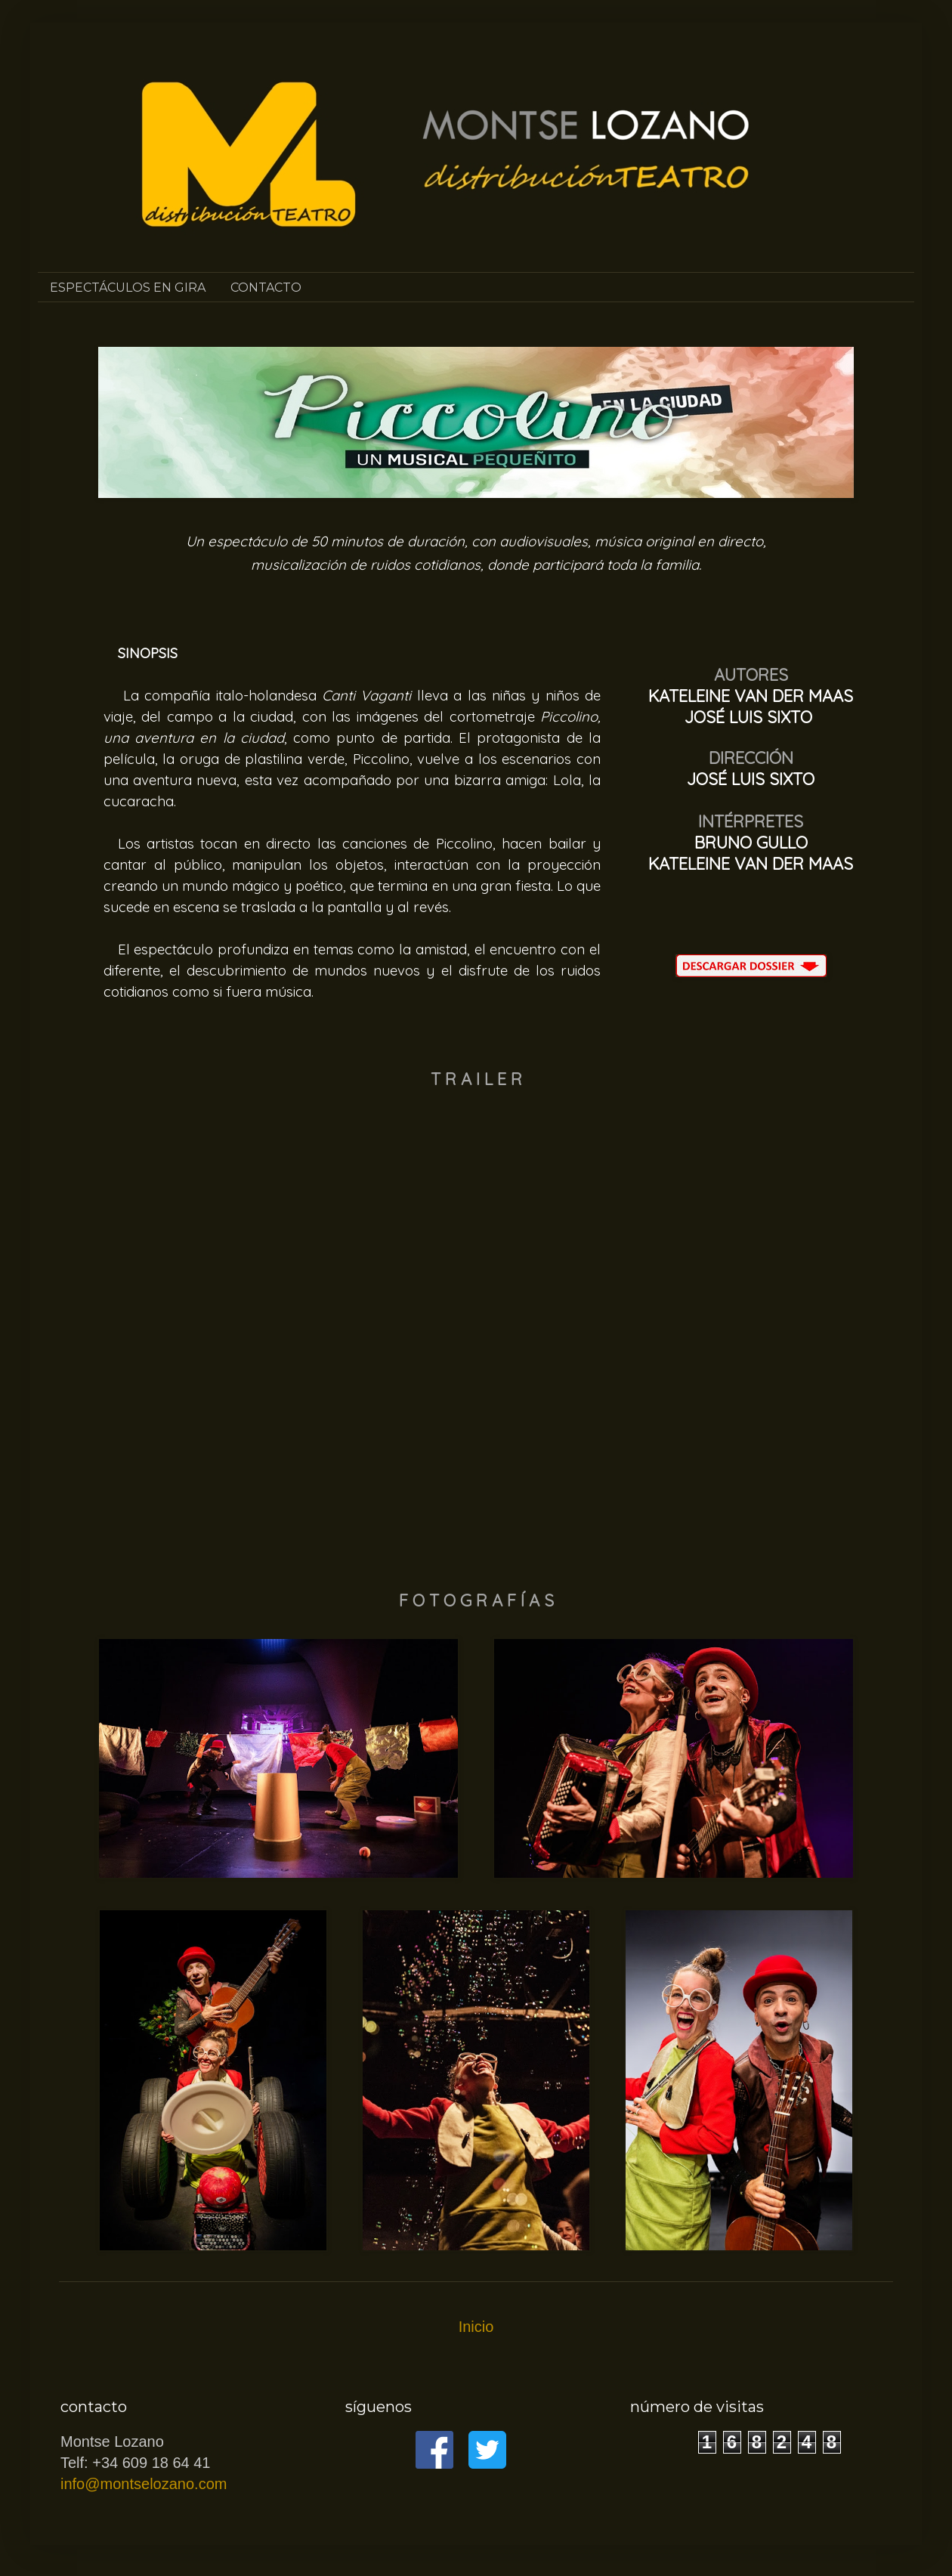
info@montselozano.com (143, 2483)
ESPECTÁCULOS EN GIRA (128, 287)
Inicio (476, 2326)
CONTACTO (265, 287)
